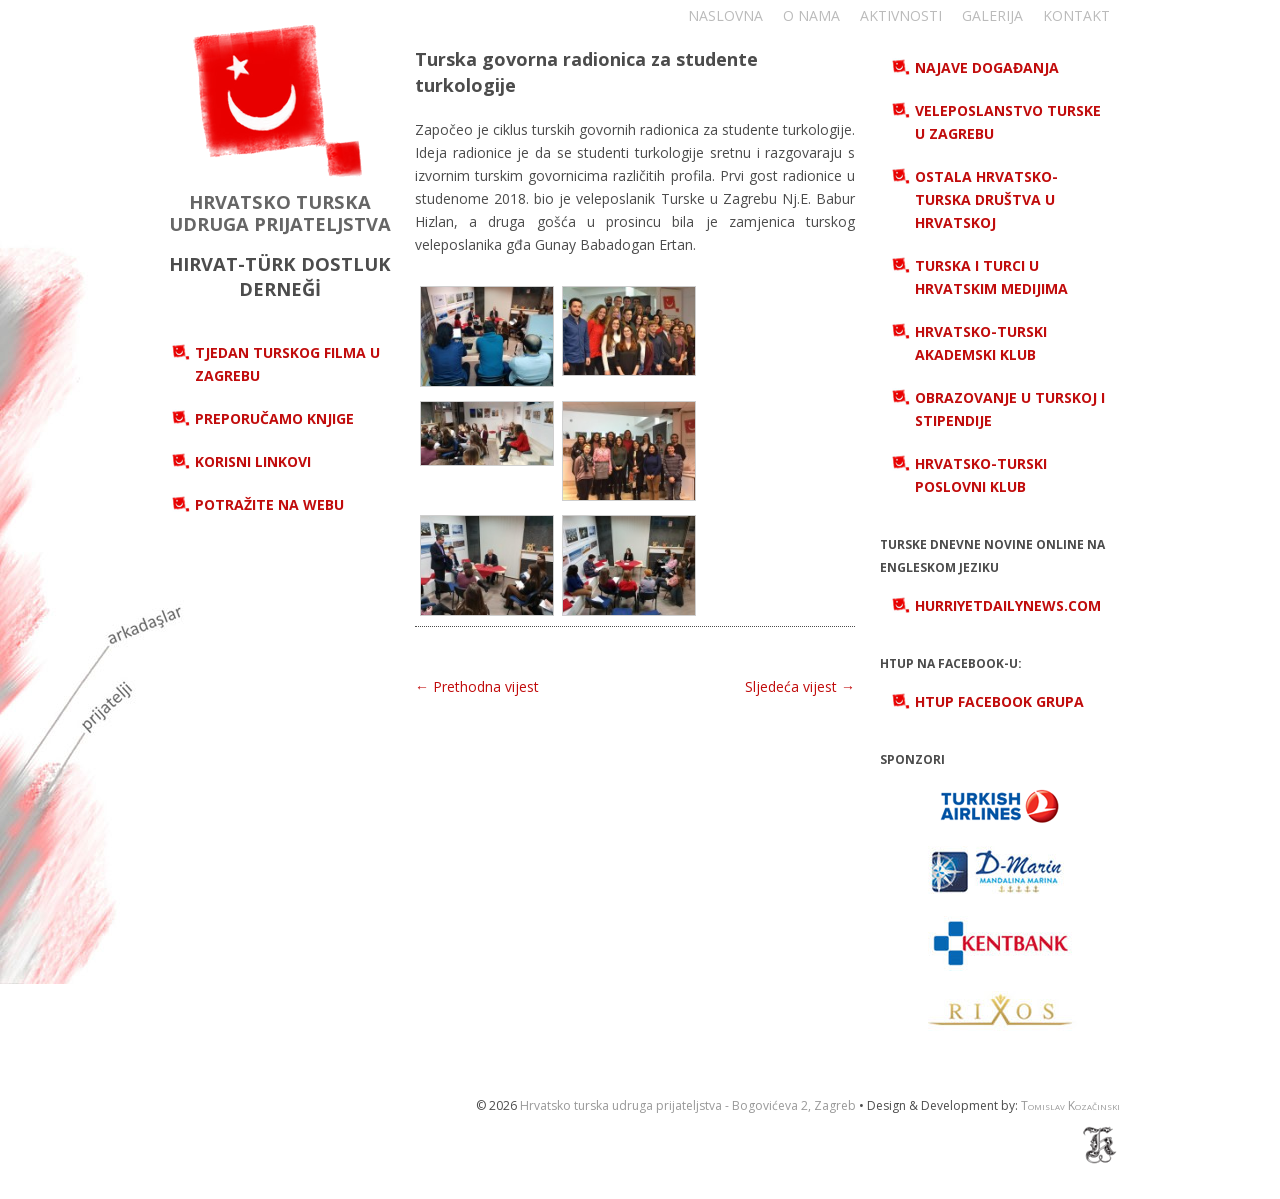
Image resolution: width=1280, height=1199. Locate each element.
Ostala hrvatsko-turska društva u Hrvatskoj (986, 199)
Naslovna (725, 15)
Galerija (992, 15)
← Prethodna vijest (477, 686)
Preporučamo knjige (274, 418)
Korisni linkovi (253, 461)
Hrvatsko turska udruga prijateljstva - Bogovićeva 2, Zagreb (688, 1105)
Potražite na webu (269, 504)
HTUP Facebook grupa (999, 701)
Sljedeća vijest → (800, 686)
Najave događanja (987, 67)
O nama (811, 15)
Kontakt (1076, 15)
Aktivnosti (901, 15)
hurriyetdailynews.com (1008, 605)
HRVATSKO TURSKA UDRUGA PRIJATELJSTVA (280, 212)
